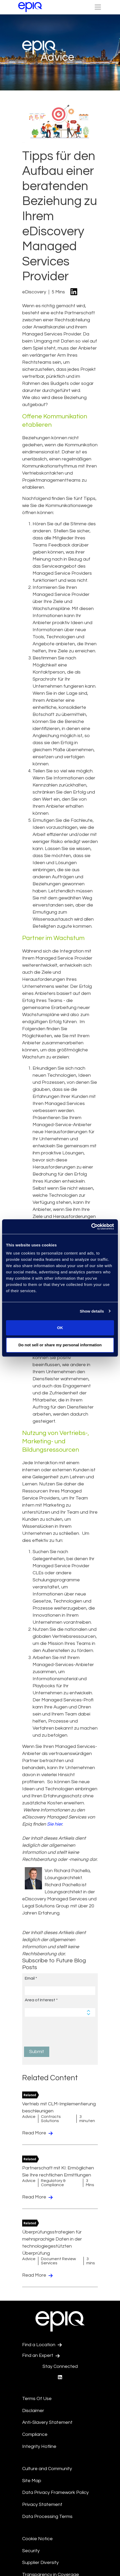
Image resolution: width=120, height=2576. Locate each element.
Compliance (34, 2434)
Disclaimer (33, 2410)
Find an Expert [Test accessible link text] (41, 2355)
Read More (37, 2132)
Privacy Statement (42, 2504)
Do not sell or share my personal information (59, 1345)
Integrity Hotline (39, 2446)
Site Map (31, 2480)
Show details (92, 1311)
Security (31, 2550)
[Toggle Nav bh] (98, 7)
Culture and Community (47, 2468)
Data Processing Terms (47, 2516)
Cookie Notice (37, 2538)
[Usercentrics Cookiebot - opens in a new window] (91, 1226)
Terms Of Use (37, 2398)
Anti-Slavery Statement (47, 2422)
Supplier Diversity (40, 2562)
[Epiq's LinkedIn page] (60, 2377)
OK (60, 1327)
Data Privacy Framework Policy (55, 2492)
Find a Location (42, 2344)
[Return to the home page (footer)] (30, 7)
